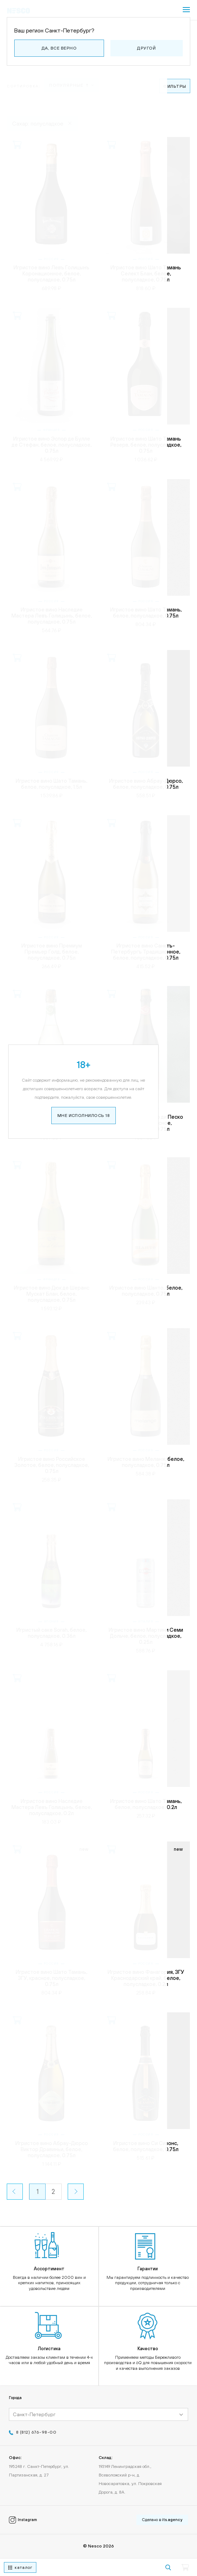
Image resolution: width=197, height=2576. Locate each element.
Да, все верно (59, 48)
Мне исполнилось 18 (98, 747)
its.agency (172, 2521)
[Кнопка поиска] (168, 2567)
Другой (146, 48)
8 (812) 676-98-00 (36, 2433)
